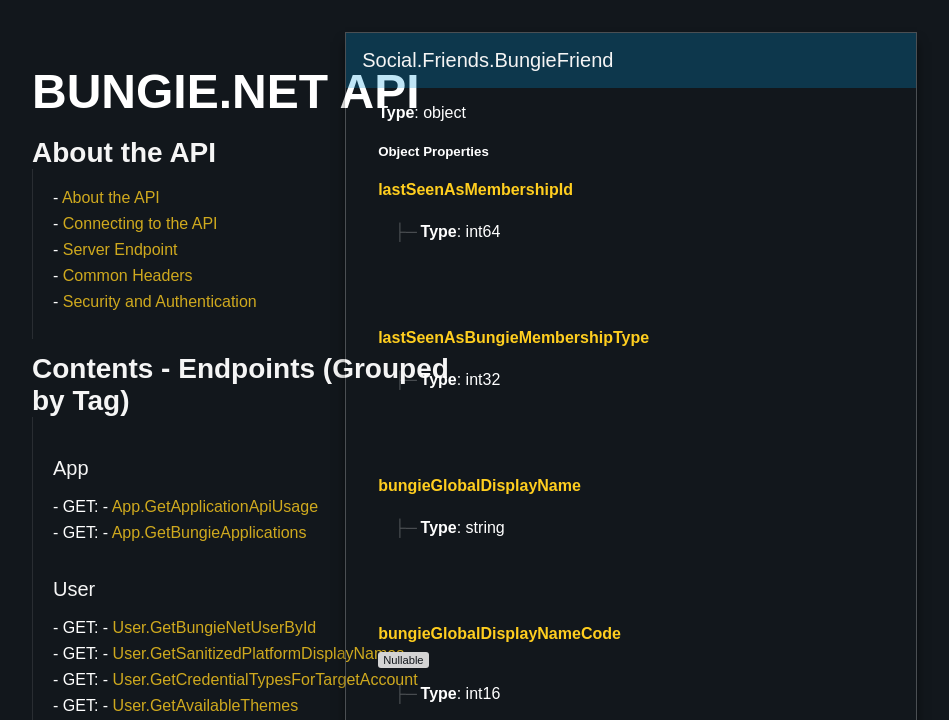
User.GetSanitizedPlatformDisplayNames (259, 653)
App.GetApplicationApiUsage (215, 506)
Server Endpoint (120, 249)
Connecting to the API (140, 223)
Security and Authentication (160, 301)
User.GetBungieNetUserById (215, 627)
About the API (111, 197)
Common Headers (128, 275)
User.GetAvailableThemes (206, 705)
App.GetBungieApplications (209, 532)
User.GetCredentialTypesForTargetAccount (265, 679)
